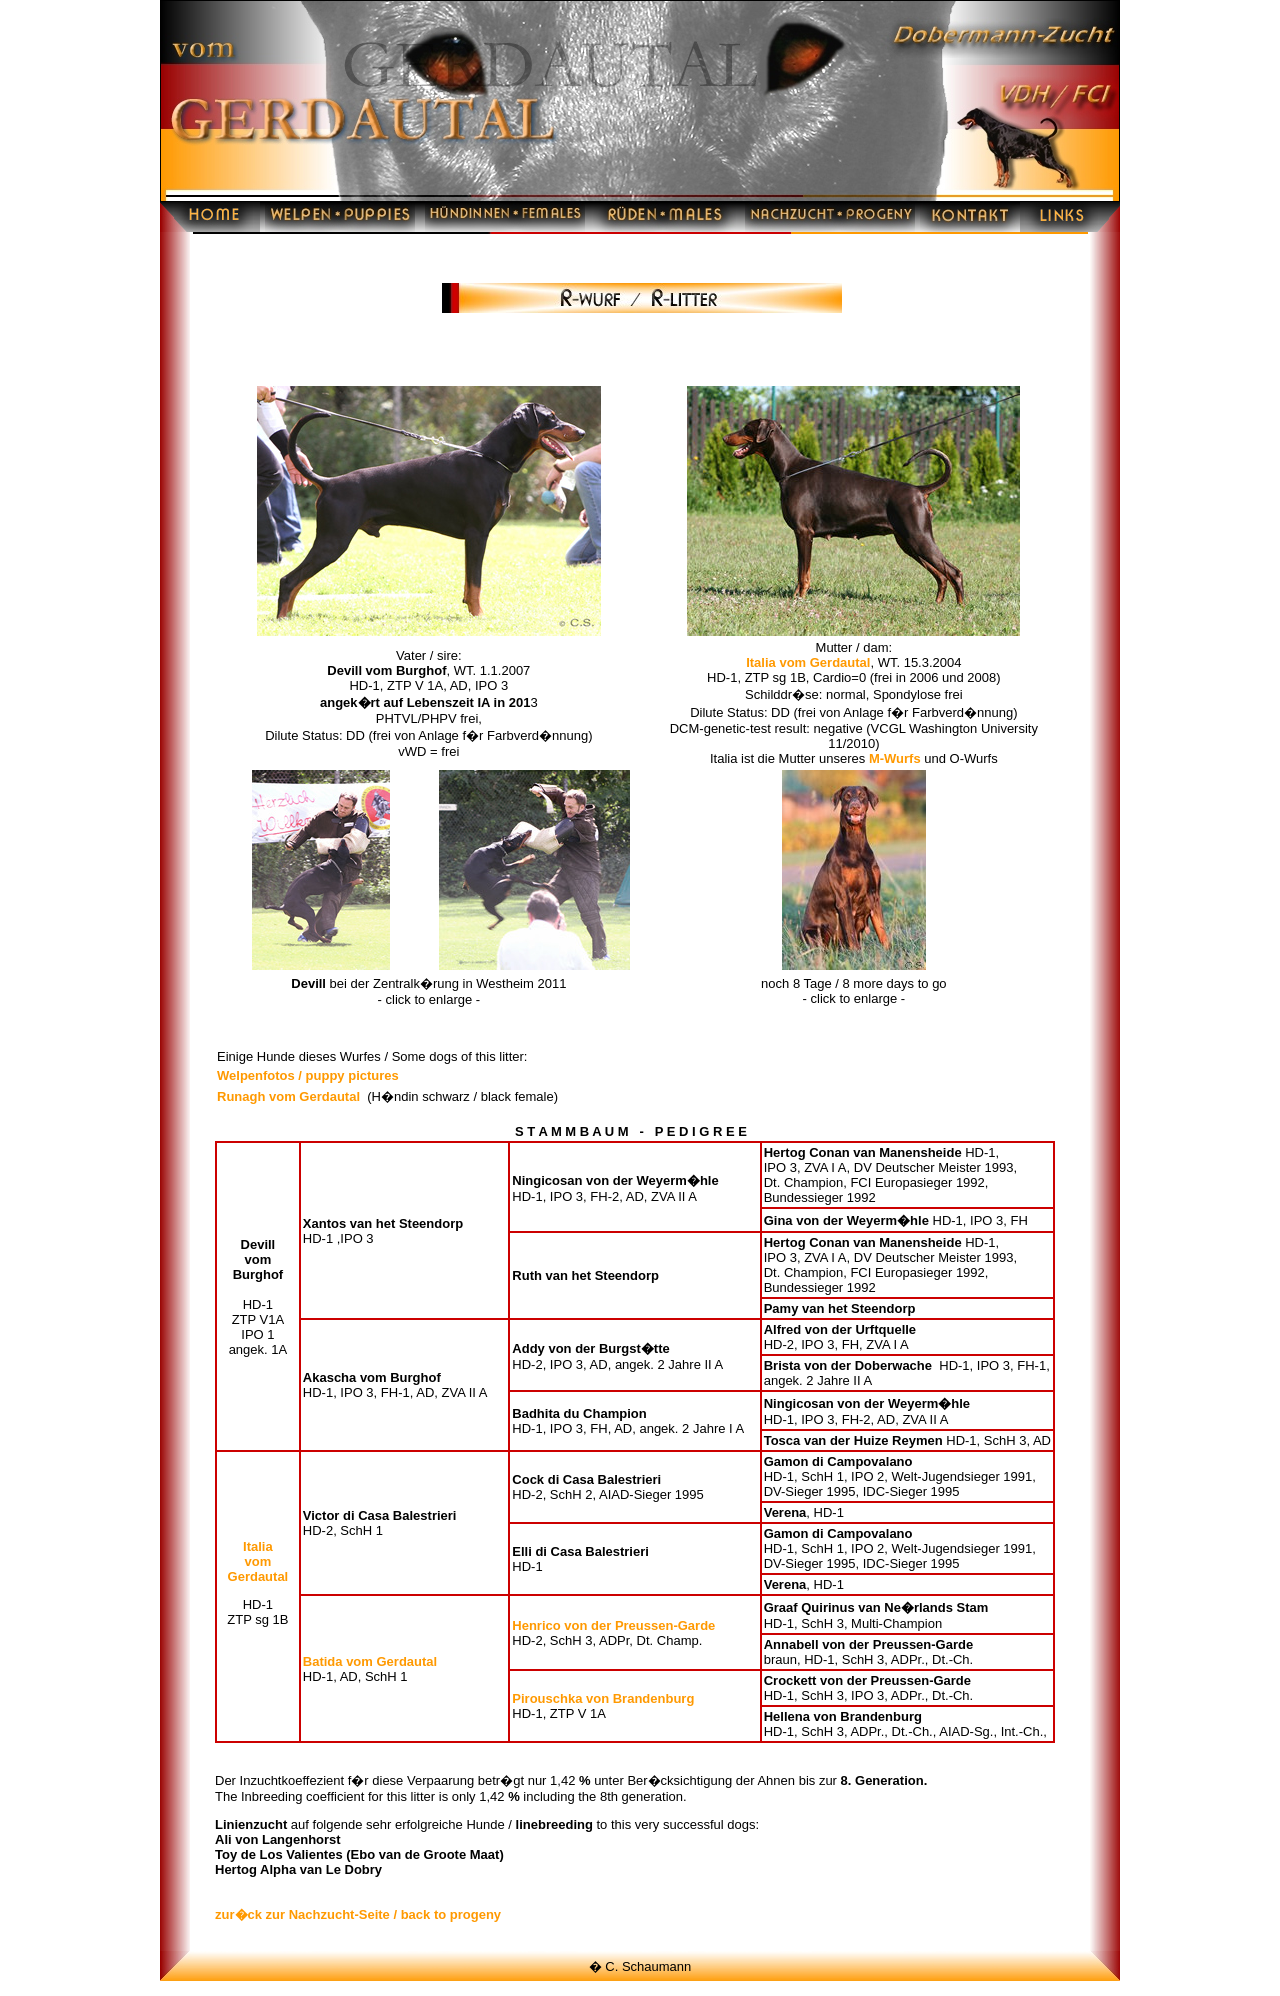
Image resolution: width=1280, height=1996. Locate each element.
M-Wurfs (895, 758)
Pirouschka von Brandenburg (603, 1698)
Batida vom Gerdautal (370, 1661)
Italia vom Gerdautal (808, 662)
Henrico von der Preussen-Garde (613, 1625)
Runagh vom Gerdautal (288, 1096)
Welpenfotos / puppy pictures (308, 1075)
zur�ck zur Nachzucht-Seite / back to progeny (358, 1914)
